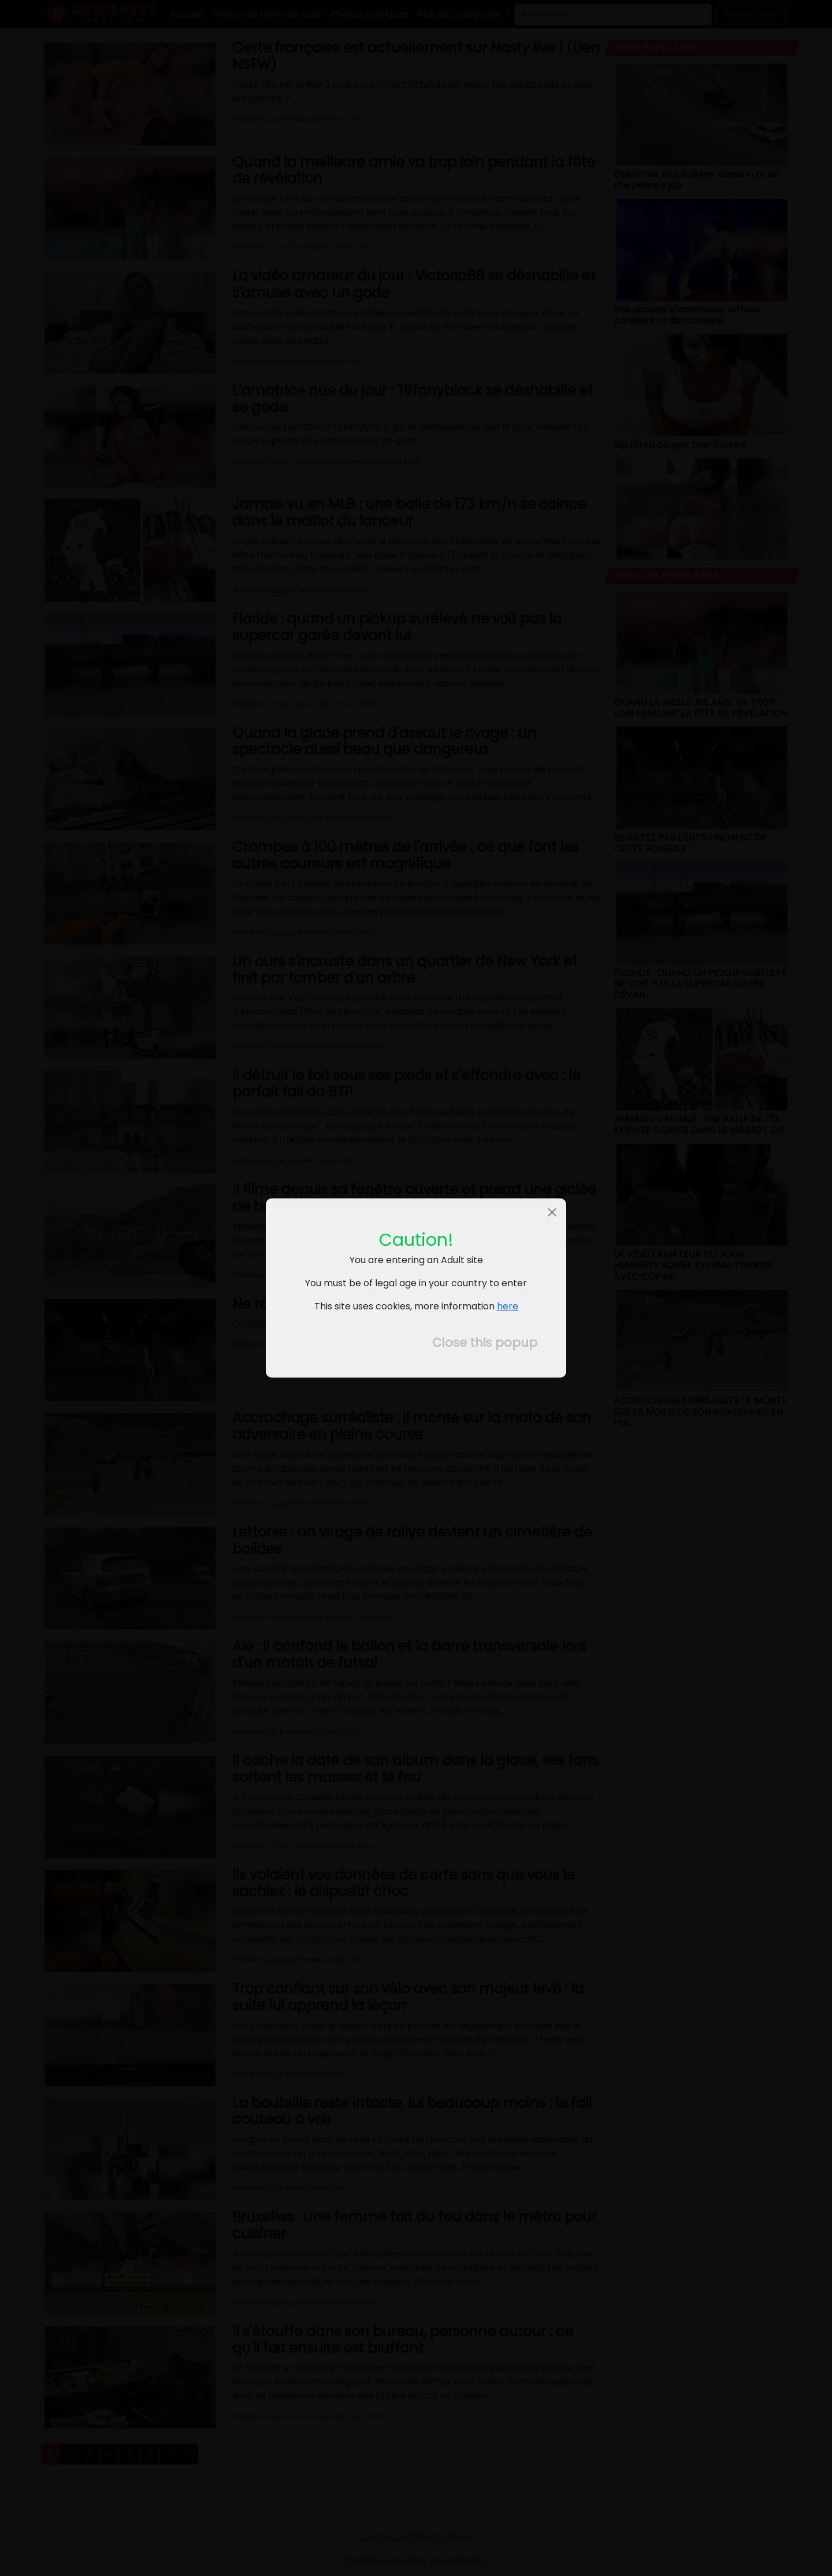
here (507, 1306)
